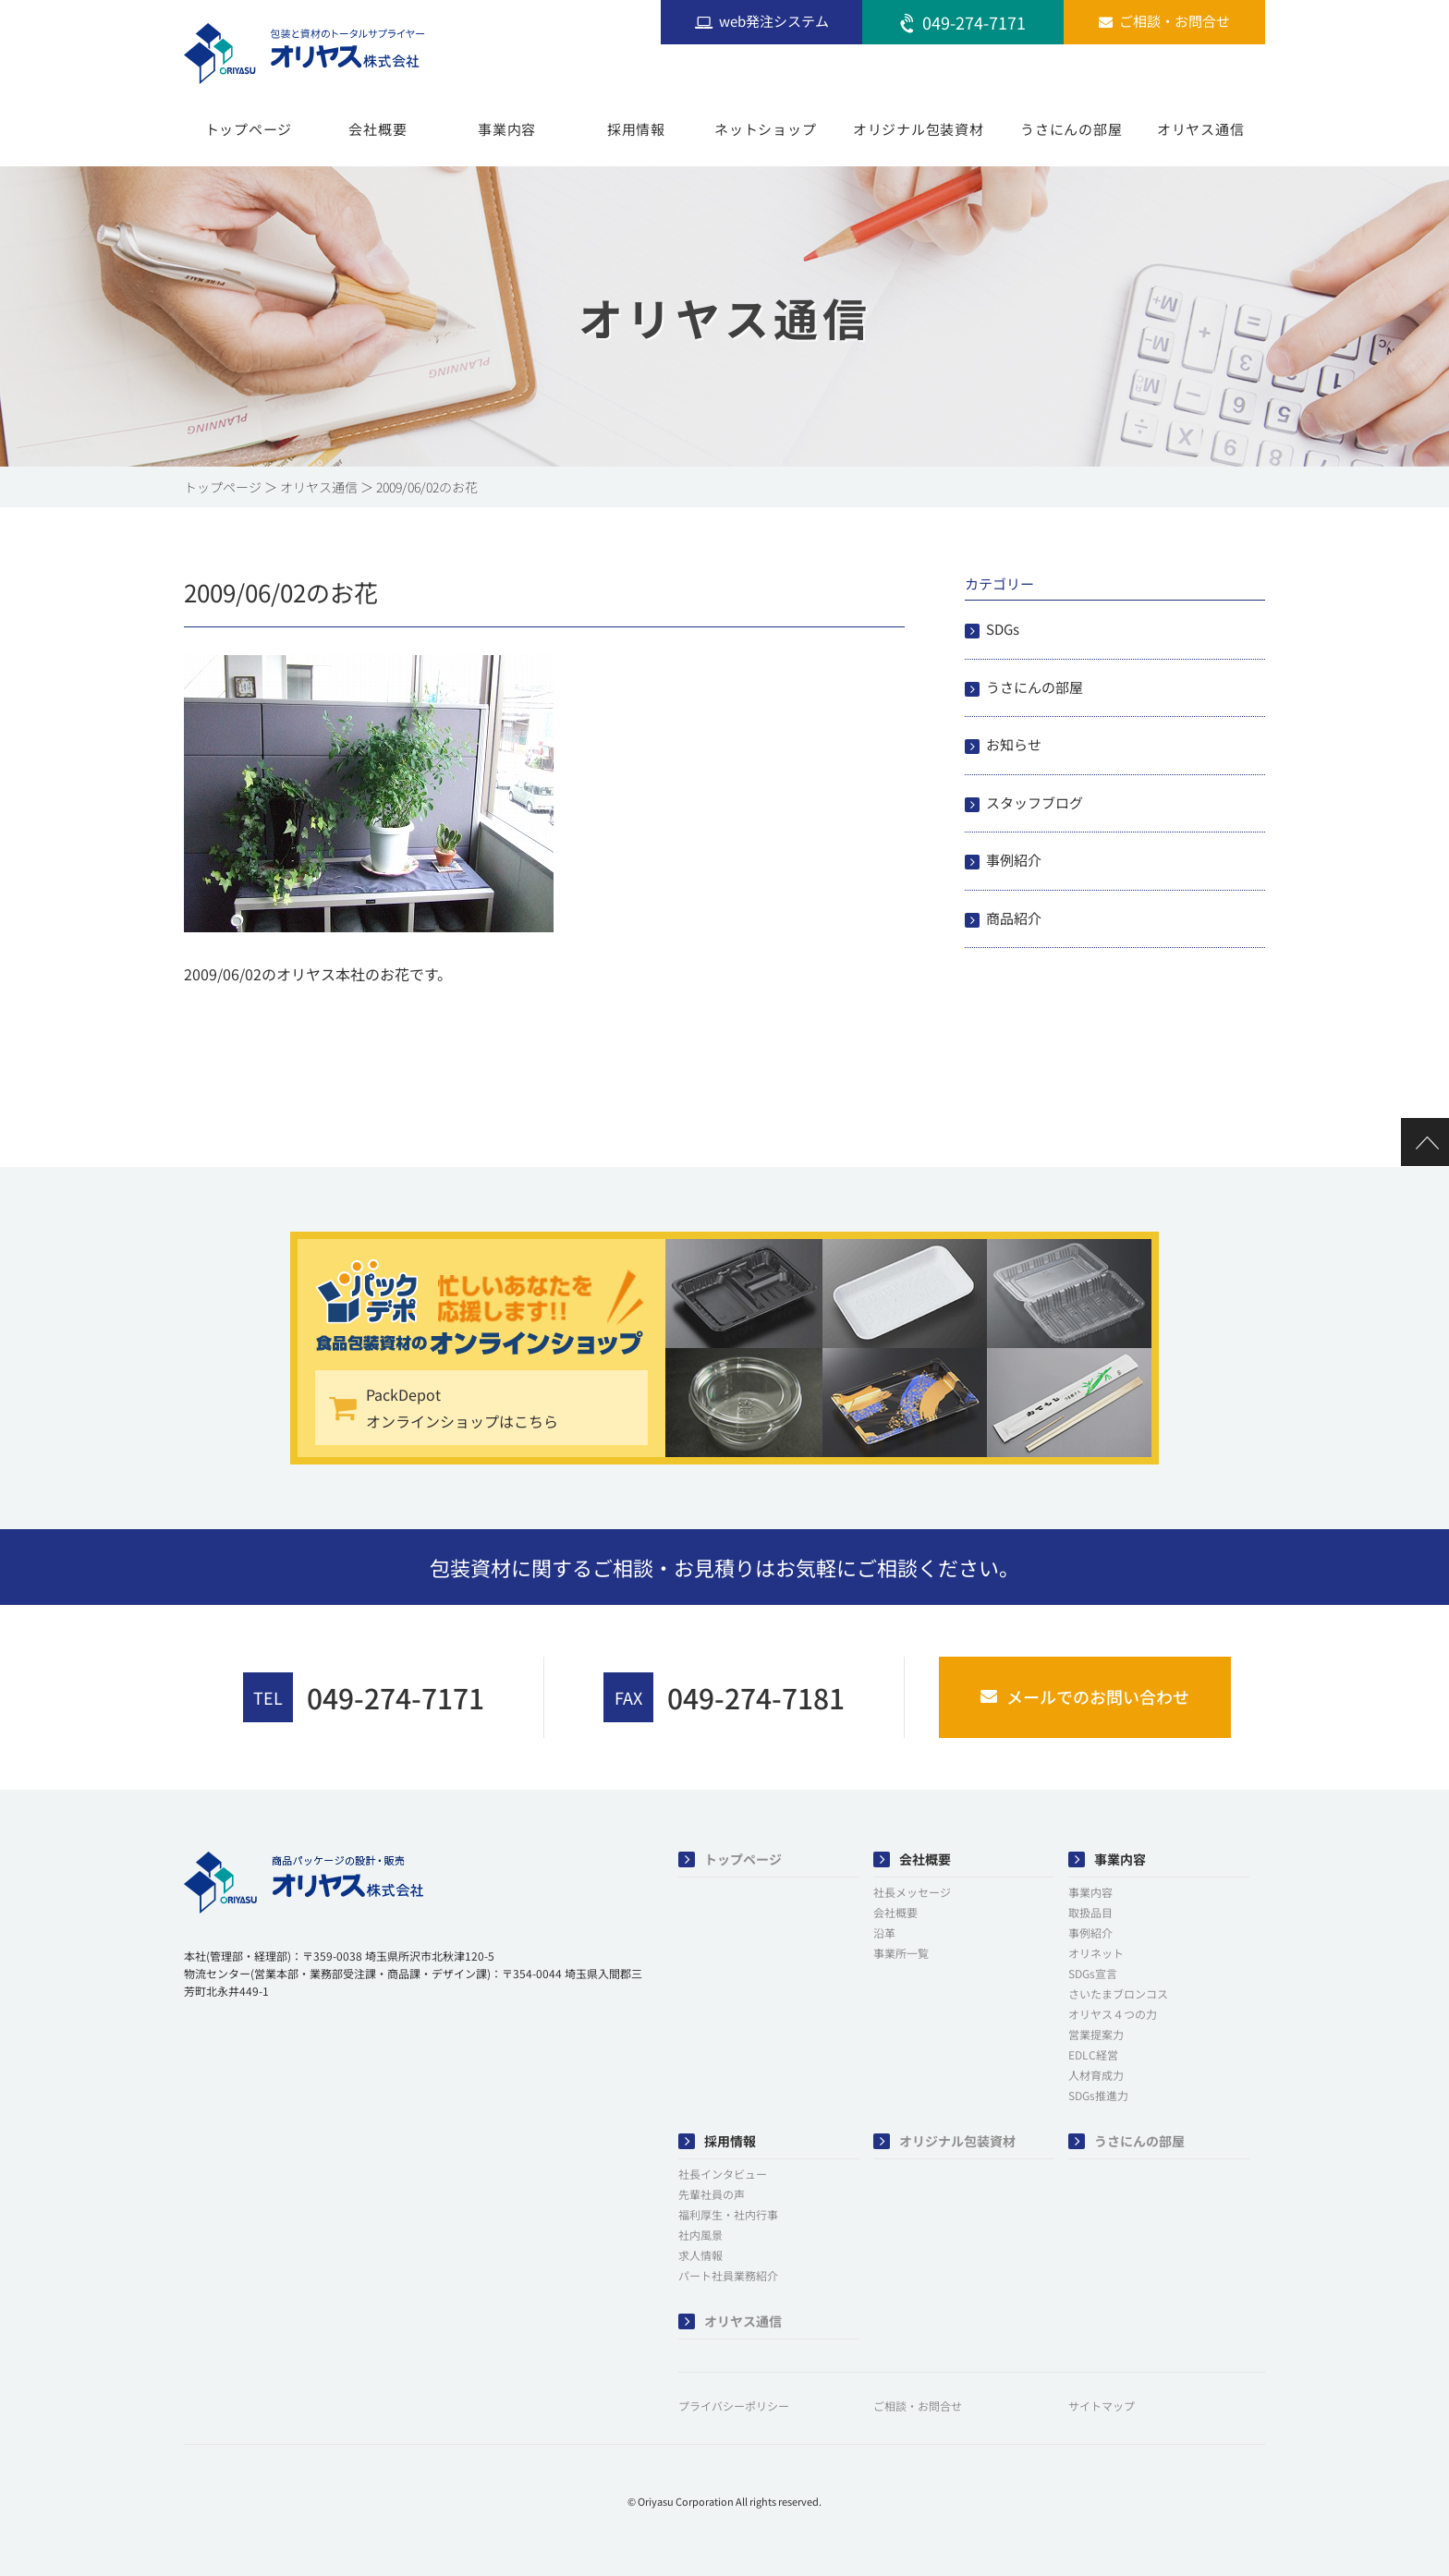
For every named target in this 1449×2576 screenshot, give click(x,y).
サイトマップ (1101, 2405)
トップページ (249, 129)
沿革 (884, 1932)
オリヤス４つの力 (1112, 2014)
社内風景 (700, 2234)
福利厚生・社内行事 (728, 2214)
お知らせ (1013, 744)
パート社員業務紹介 (728, 2275)
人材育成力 (1096, 2075)
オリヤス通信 (1201, 129)
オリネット (1096, 1953)
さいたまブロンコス (1118, 1993)
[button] (230, 2048)
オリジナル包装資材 (918, 129)
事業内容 (507, 129)
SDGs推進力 (1098, 2095)
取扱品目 (1090, 1912)
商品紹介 (1013, 918)
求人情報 (700, 2255)
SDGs (1002, 628)
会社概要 (377, 129)
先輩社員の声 (711, 2194)
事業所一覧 (901, 1953)
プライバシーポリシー (733, 2405)
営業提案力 (1096, 2034)
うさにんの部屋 (1071, 129)
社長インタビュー (722, 2173)
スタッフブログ (1034, 802)
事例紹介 (1013, 859)
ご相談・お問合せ (917, 2405)
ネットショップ (765, 129)
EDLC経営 (1093, 2054)
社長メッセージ (912, 1892)
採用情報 (636, 129)
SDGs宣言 (1092, 1973)
